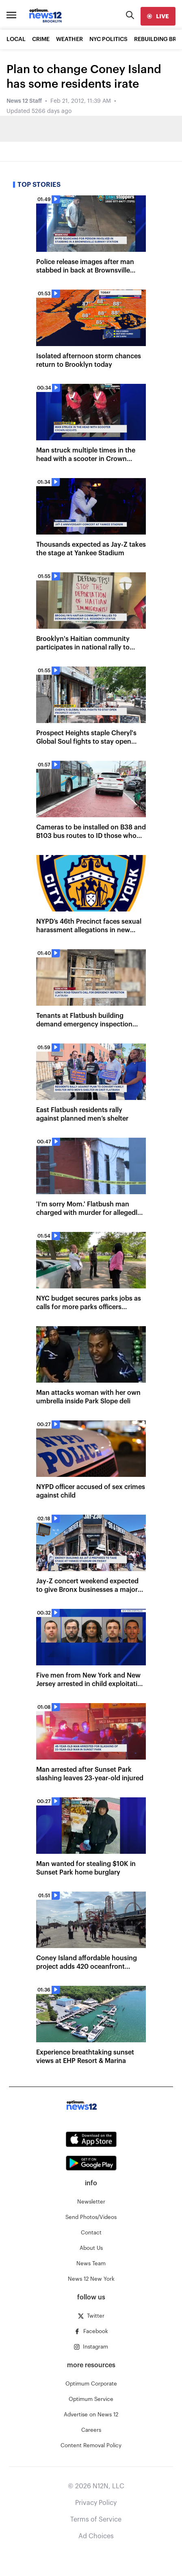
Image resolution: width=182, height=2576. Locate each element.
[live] (158, 16)
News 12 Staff (24, 101)
